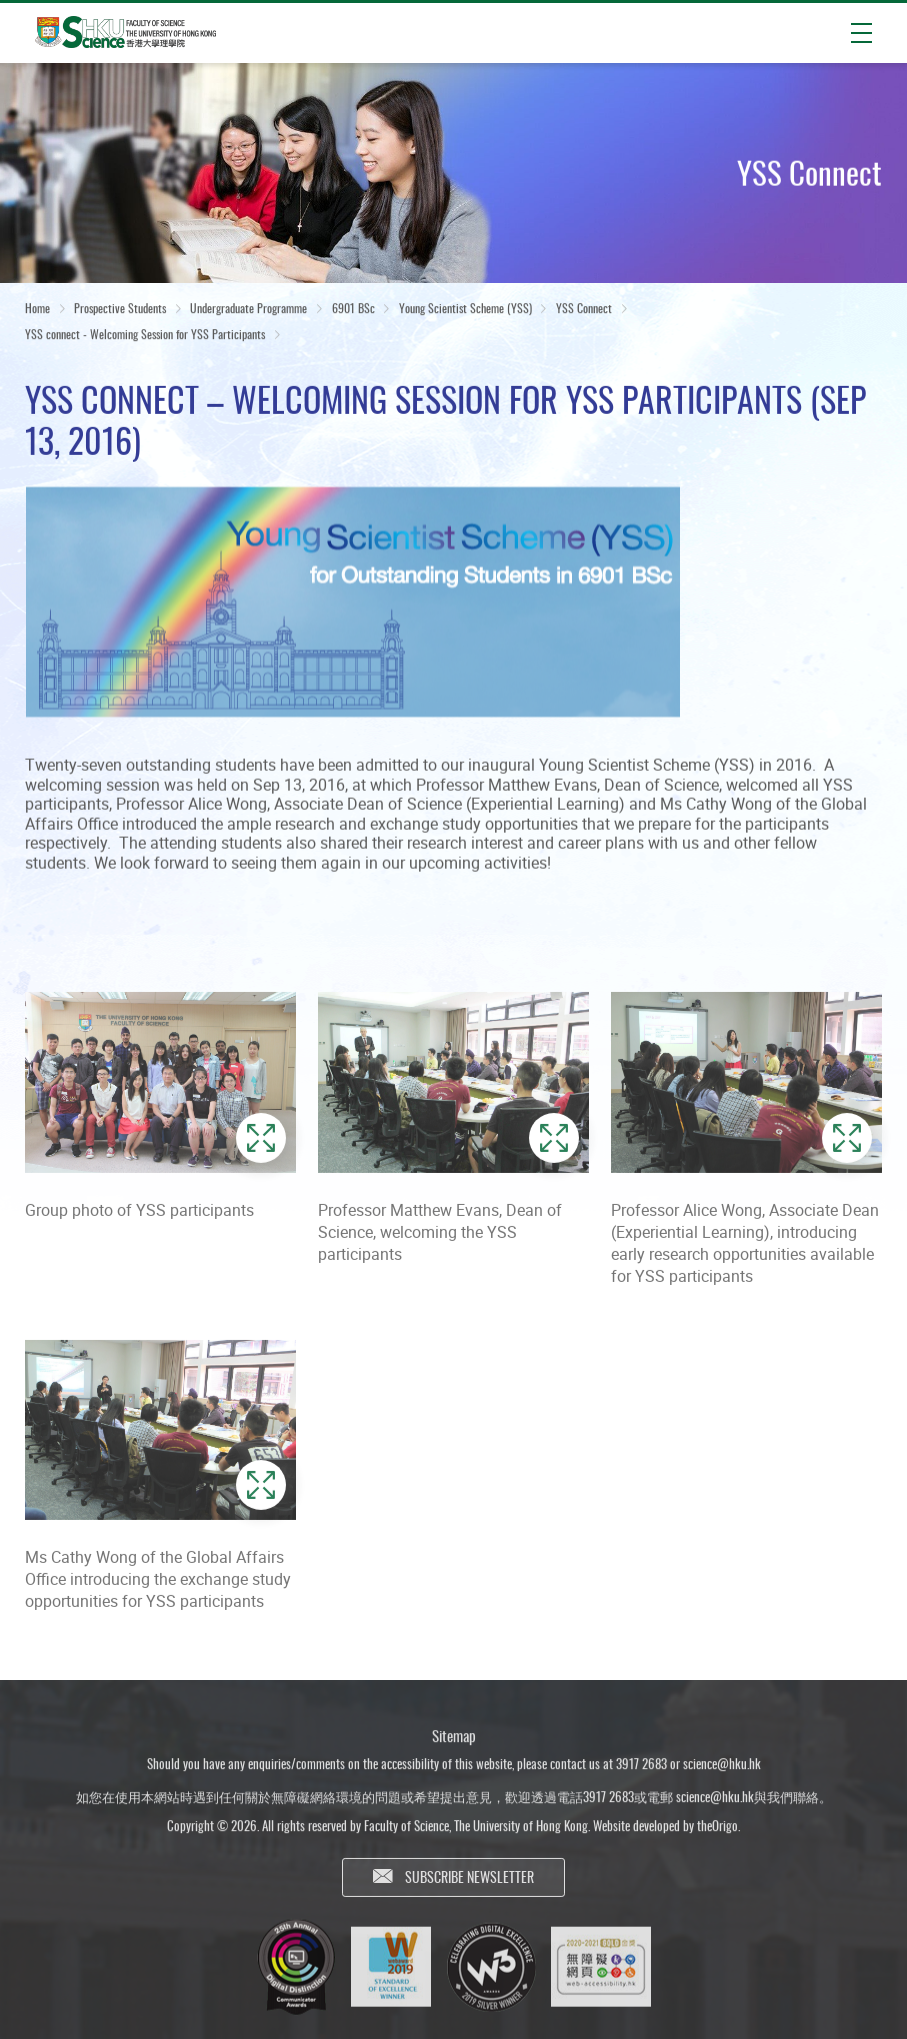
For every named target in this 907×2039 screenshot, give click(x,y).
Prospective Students (120, 309)
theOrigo (717, 1832)
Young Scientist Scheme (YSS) (465, 309)
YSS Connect (584, 309)
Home (37, 309)
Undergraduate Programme (248, 309)
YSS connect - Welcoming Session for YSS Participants (145, 335)
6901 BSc (353, 309)
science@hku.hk (722, 1770)
